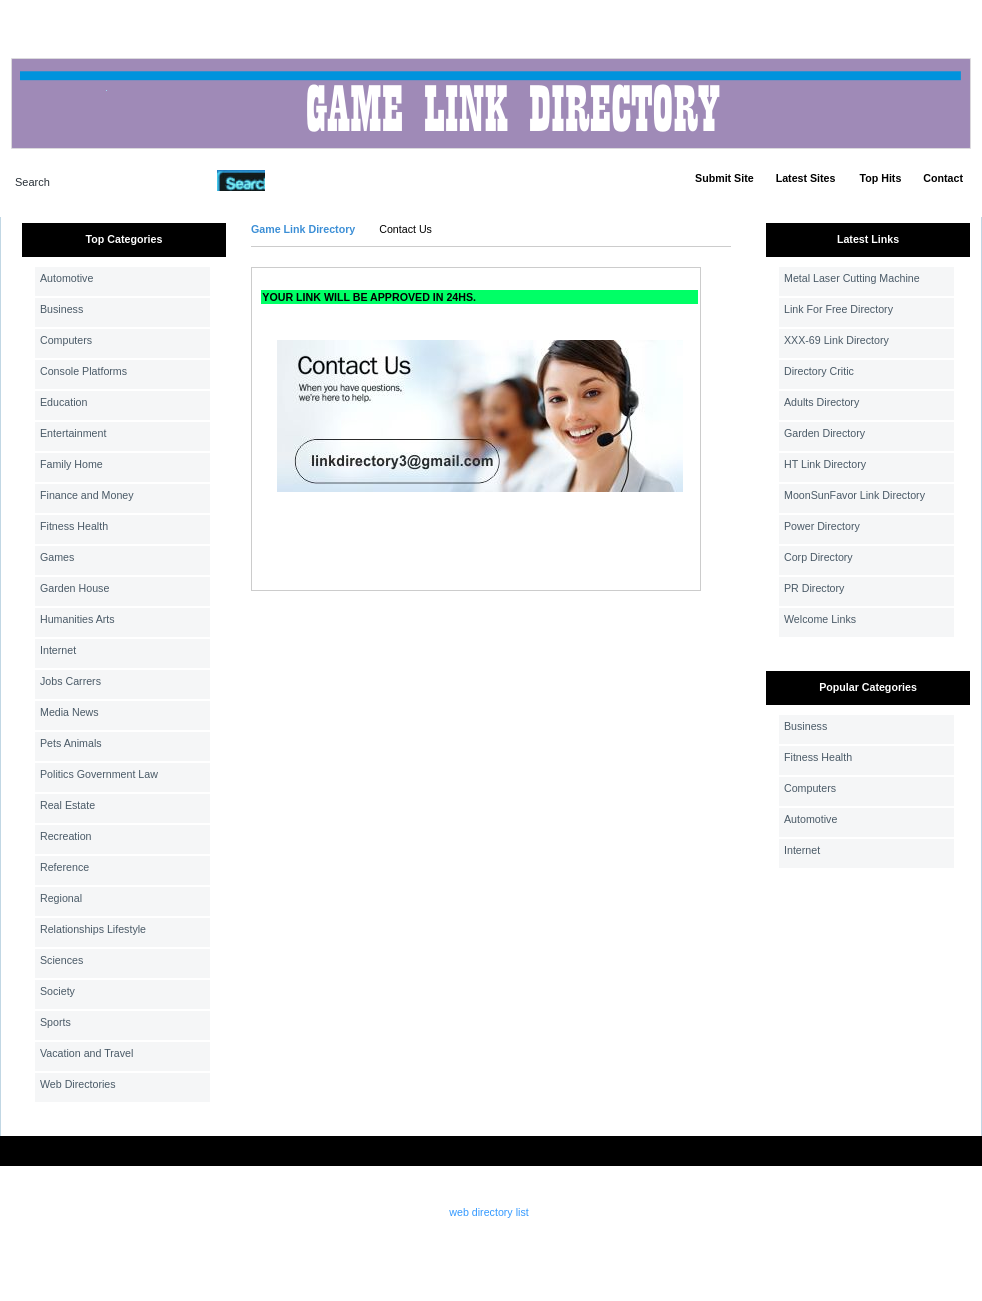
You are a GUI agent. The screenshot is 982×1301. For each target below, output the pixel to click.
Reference (64, 867)
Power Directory (822, 526)
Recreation (66, 836)
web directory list (488, 1212)
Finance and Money (87, 495)
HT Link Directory (825, 464)
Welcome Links (820, 619)
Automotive (66, 278)
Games (57, 557)
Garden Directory (824, 433)
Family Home (71, 464)
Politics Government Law (99, 774)
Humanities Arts (77, 619)
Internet (58, 650)
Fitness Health (74, 526)
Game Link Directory (303, 229)
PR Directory (814, 588)
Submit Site (724, 178)
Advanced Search (317, 180)
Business (61, 309)
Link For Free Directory (838, 309)
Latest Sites (806, 178)
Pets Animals (71, 743)
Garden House (74, 588)
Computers (66, 340)
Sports (55, 1022)
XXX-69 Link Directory (836, 340)
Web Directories (78, 1084)
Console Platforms (83, 371)
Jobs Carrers (70, 681)
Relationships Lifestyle (93, 929)
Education (63, 402)
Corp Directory (818, 557)
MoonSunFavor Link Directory (854, 495)
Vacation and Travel (86, 1053)
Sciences (61, 960)
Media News (69, 712)
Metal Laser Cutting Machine (852, 278)
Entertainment (73, 433)
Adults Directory (821, 402)
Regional (61, 898)
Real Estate (67, 805)
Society (57, 991)
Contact (943, 178)
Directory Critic (819, 371)
